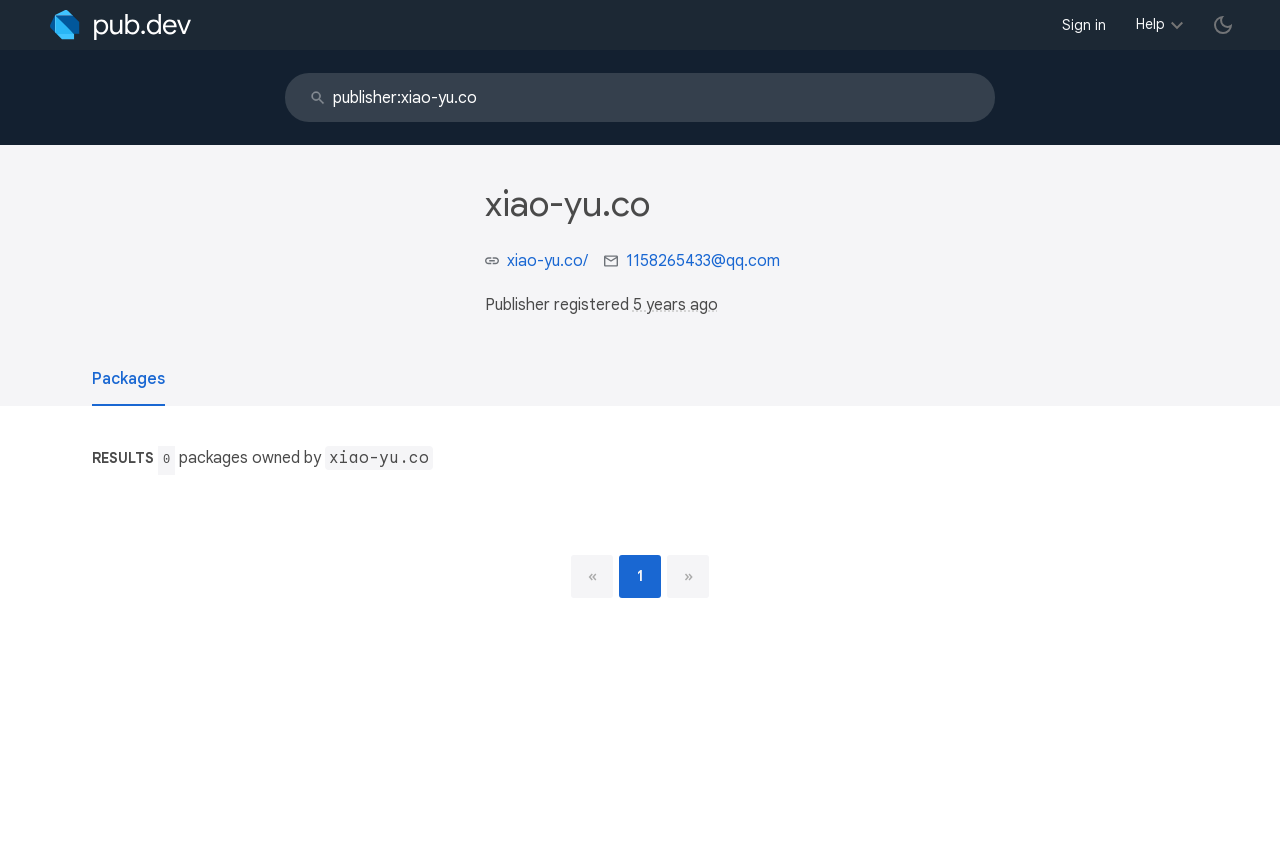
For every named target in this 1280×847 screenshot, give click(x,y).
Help (1150, 24)
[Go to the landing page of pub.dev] (120, 25)
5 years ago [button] (675, 305)
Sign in (1084, 25)
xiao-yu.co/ (547, 261)
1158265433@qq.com (703, 261)
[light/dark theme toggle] (1223, 25)
